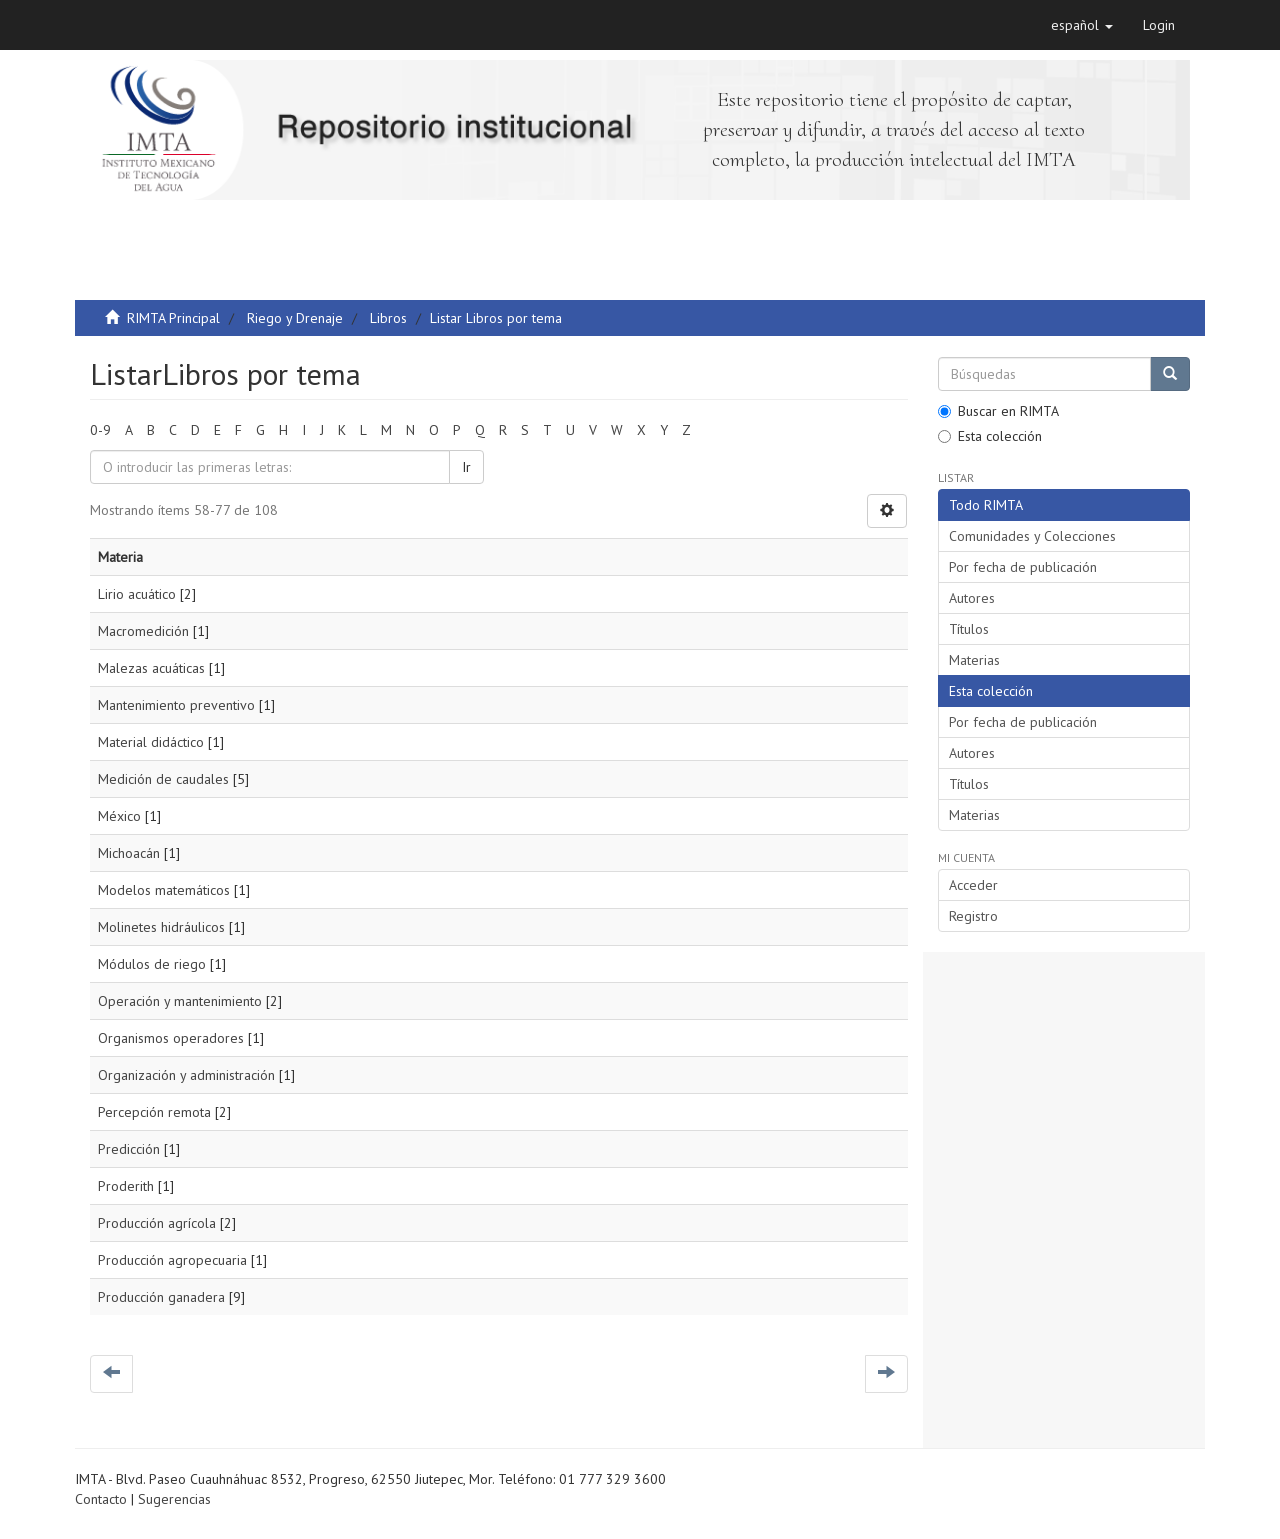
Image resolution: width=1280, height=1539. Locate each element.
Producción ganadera (161, 1297)
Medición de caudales (163, 779)
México (119, 816)
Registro (973, 916)
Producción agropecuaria (172, 1260)
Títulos (969, 629)
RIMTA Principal (173, 318)
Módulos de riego (152, 964)
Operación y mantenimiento (180, 1001)
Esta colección (990, 436)
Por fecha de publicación (1023, 567)
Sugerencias (174, 1499)
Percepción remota (154, 1112)
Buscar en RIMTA (998, 411)
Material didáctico (151, 742)
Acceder (973, 885)
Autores (972, 598)
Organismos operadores (171, 1038)
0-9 (100, 430)
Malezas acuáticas (151, 668)
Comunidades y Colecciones (1032, 536)
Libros (388, 318)
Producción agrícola (157, 1223)
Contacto (101, 1499)
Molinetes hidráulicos (161, 927)
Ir (466, 467)
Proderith (126, 1186)
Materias (974, 660)
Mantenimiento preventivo (176, 705)
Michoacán (129, 853)
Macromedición (143, 631)
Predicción (129, 1149)
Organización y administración (186, 1075)
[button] (1082, 25)
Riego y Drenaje (295, 318)
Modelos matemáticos (164, 890)
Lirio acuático (137, 594)
